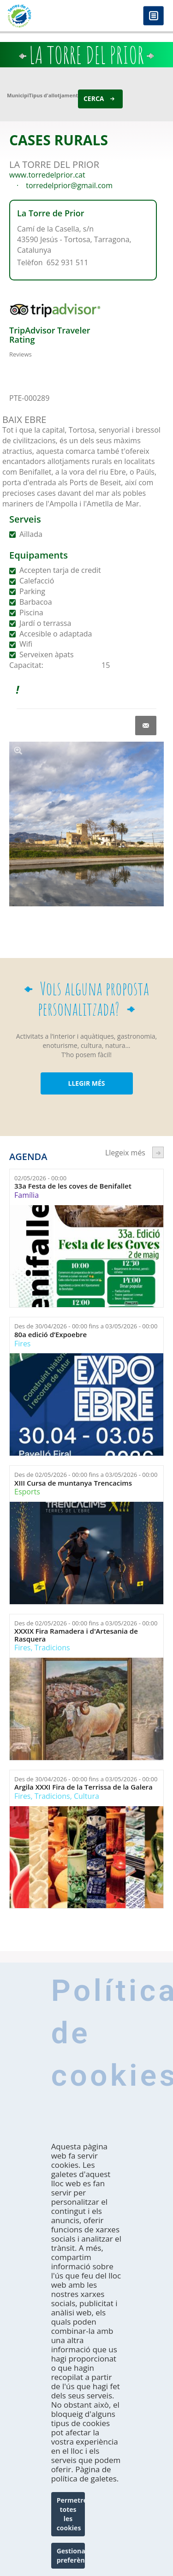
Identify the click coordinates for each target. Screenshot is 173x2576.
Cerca (94, 98)
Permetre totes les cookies (71, 2514)
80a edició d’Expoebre (50, 1335)
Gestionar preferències (71, 2555)
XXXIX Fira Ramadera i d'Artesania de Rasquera (76, 1634)
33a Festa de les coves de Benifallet (72, 1186)
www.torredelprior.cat (47, 175)
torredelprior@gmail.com (69, 185)
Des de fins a (85, 1326)
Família (26, 1195)
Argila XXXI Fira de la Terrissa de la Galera (83, 1787)
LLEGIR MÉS (86, 1083)
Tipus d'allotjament (53, 95)
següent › (158, 1152)
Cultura (86, 1796)
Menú (153, 16)
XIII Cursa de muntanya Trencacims (73, 1483)
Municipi (18, 95)
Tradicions (52, 1647)
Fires (22, 1344)
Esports (27, 1492)
